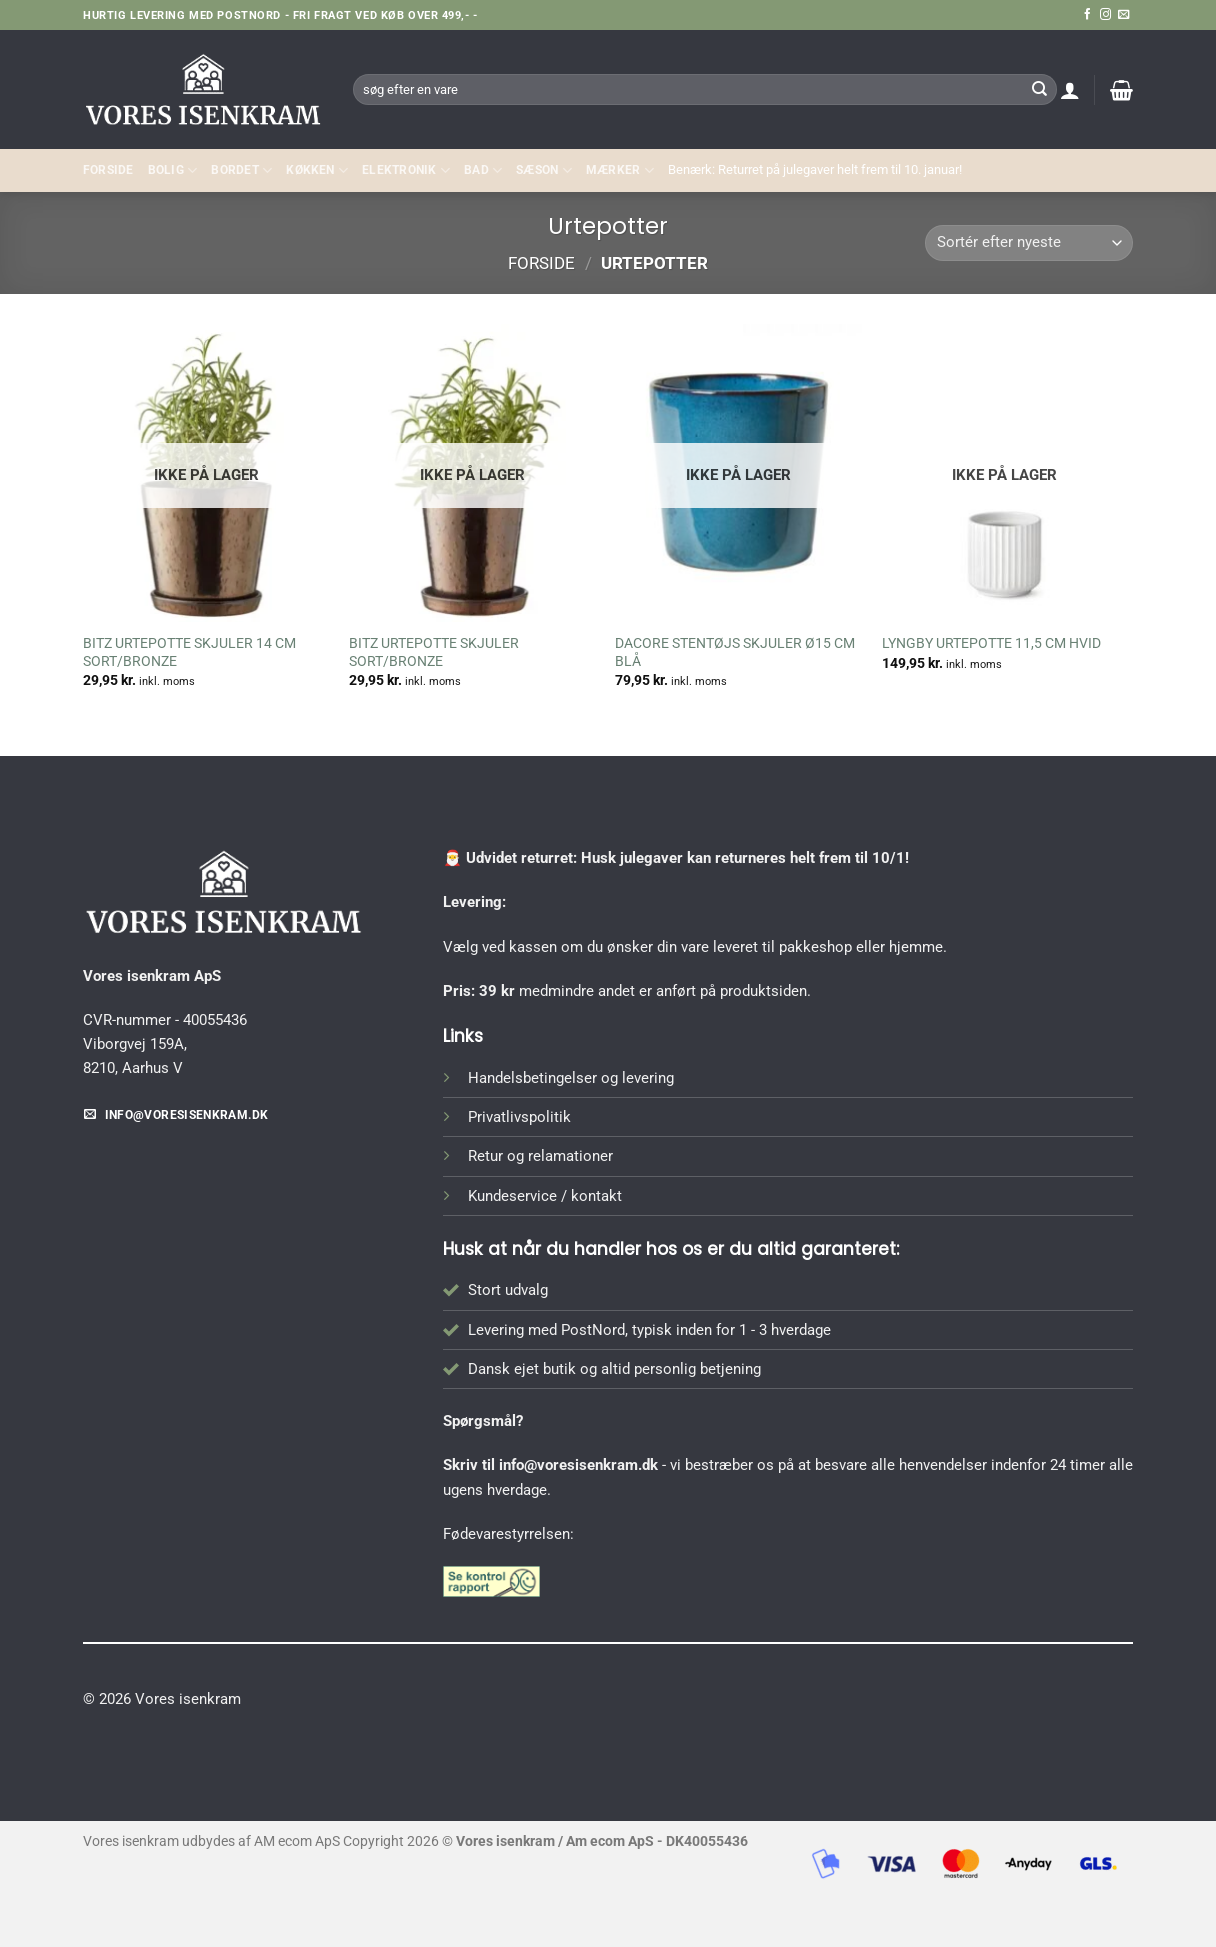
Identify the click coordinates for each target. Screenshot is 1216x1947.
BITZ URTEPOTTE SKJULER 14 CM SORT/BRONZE (189, 652)
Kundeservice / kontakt (545, 1196)
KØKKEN (317, 170)
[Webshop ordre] (1029, 243)
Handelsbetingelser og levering (571, 1078)
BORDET (241, 170)
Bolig (173, 170)
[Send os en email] (1123, 15)
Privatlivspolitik (519, 1117)
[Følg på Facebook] (1087, 15)
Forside (108, 170)
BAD (483, 170)
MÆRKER (620, 170)
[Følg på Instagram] (1105, 15)
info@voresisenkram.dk (578, 1465)
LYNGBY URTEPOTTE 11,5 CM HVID (991, 643)
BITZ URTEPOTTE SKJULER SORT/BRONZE (434, 652)
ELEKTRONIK (406, 170)
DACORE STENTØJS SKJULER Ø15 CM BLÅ (735, 652)
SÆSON (544, 170)
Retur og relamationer (540, 1156)
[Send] (1039, 89)
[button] (1070, 90)
